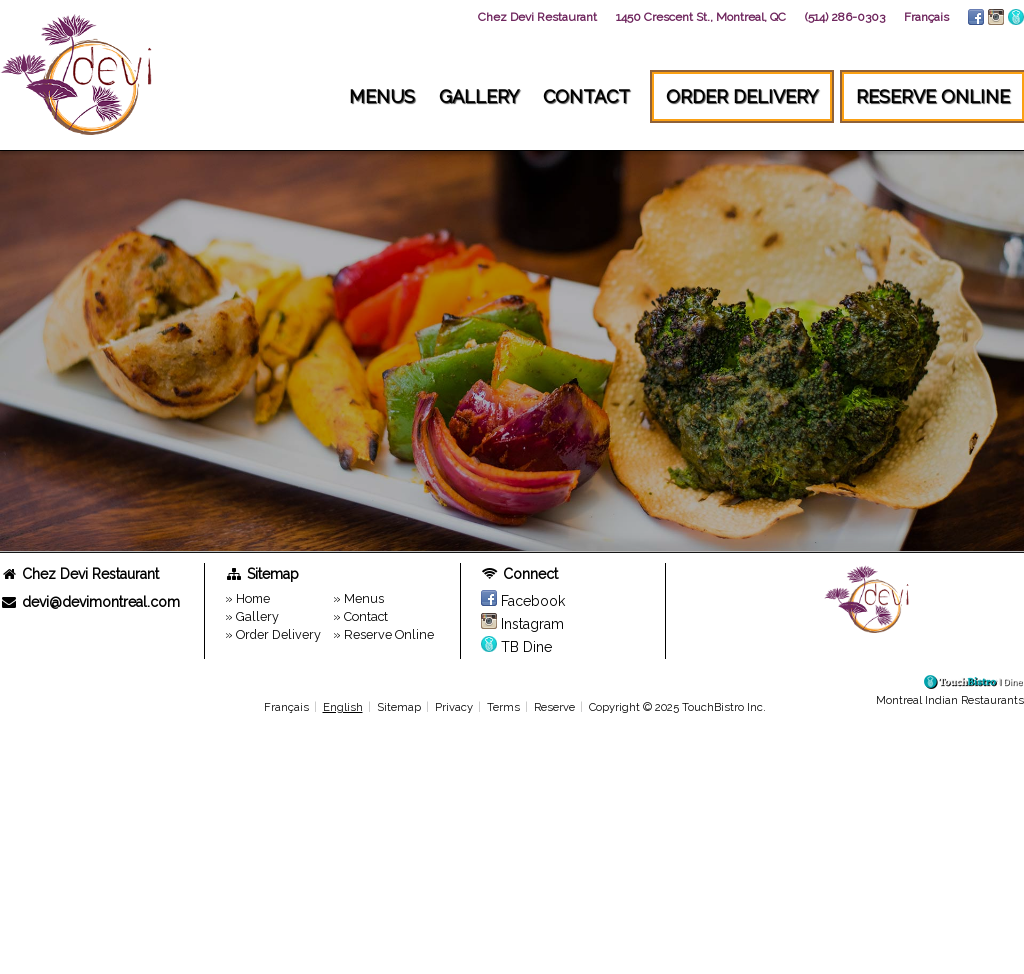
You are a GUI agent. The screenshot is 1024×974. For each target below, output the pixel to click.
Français (286, 707)
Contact (586, 96)
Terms (503, 707)
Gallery (479, 96)
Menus (382, 96)
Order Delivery (742, 96)
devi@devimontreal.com (90, 602)
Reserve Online (933, 96)
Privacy (454, 707)
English (343, 707)
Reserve (554, 707)
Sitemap (399, 707)
